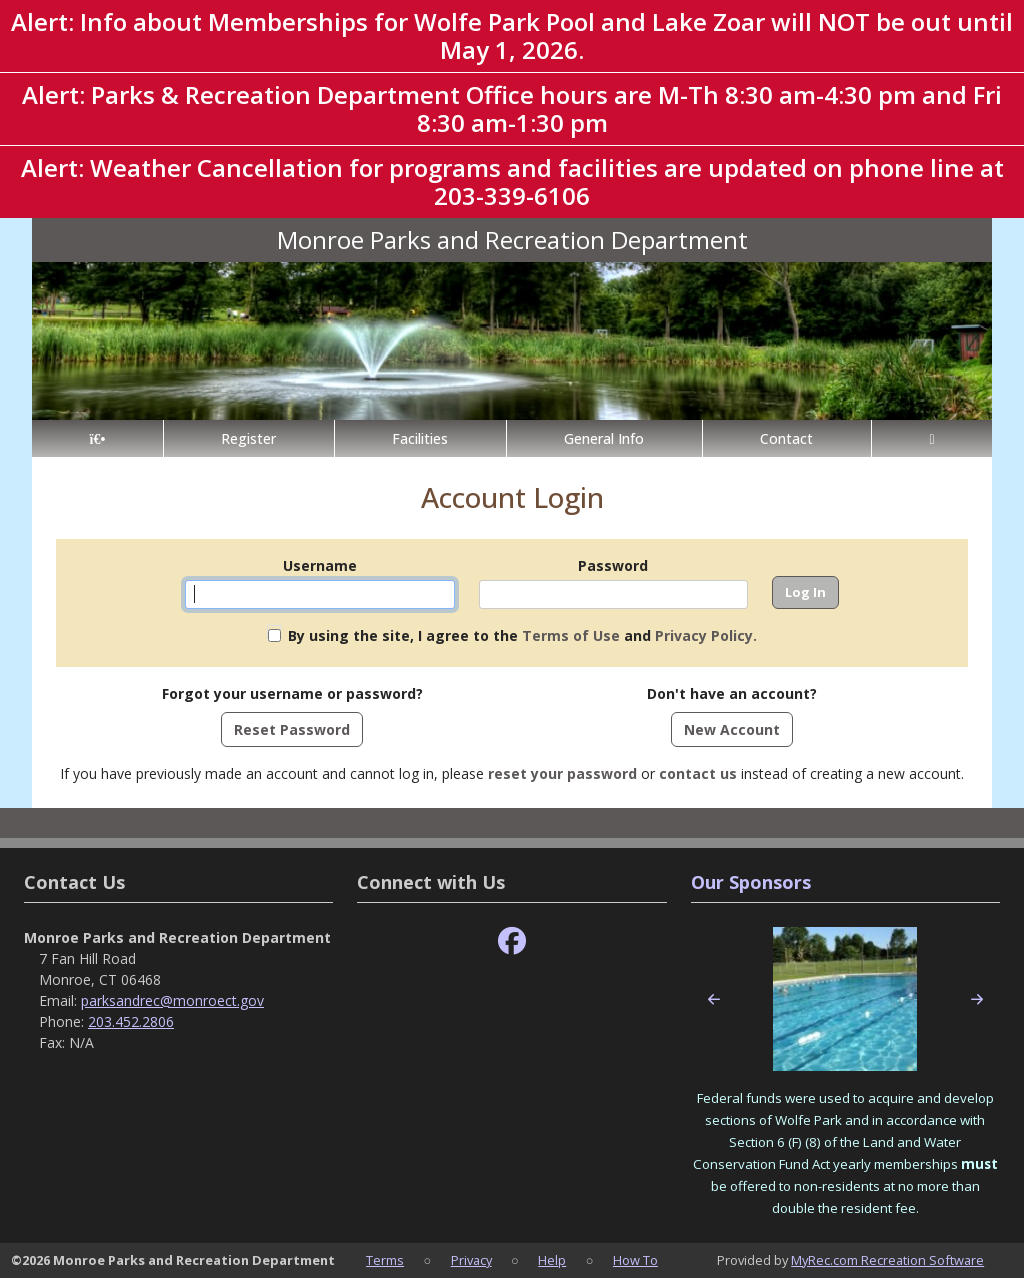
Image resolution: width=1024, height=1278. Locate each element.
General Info (604, 438)
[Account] (932, 438)
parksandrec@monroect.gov (172, 1000)
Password (613, 565)
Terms (385, 1260)
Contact (786, 438)
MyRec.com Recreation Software (887, 1260)
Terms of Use (571, 635)
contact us (698, 773)
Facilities (420, 438)
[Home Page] (97, 438)
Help (552, 1260)
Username (320, 565)
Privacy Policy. (706, 635)
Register (248, 438)
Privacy (471, 1260)
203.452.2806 (131, 1021)
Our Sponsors (751, 882)
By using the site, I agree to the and (522, 635)
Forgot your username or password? (292, 693)
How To (635, 1260)
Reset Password (292, 729)
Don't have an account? (732, 693)
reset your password (562, 773)
